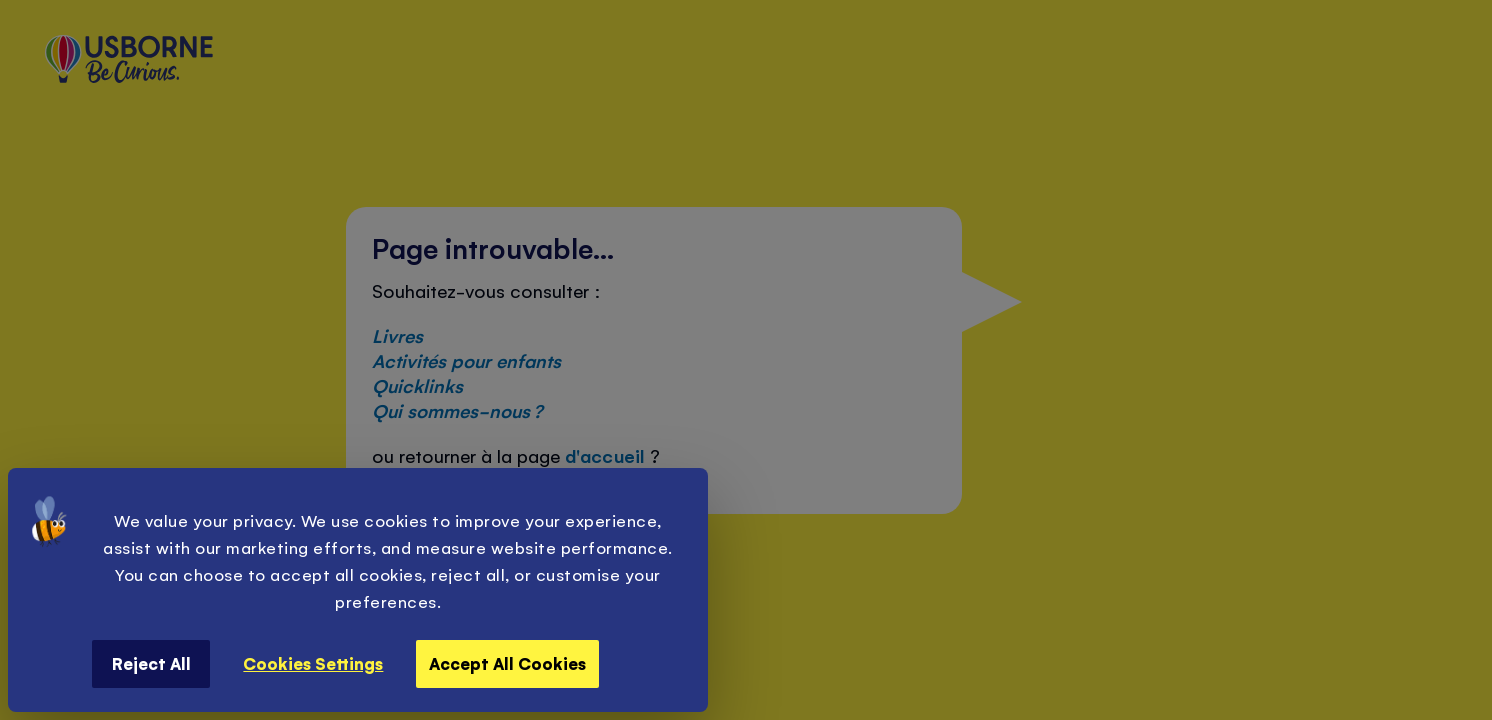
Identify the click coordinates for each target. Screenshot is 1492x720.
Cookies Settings (313, 663)
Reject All (151, 663)
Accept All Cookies (507, 663)
